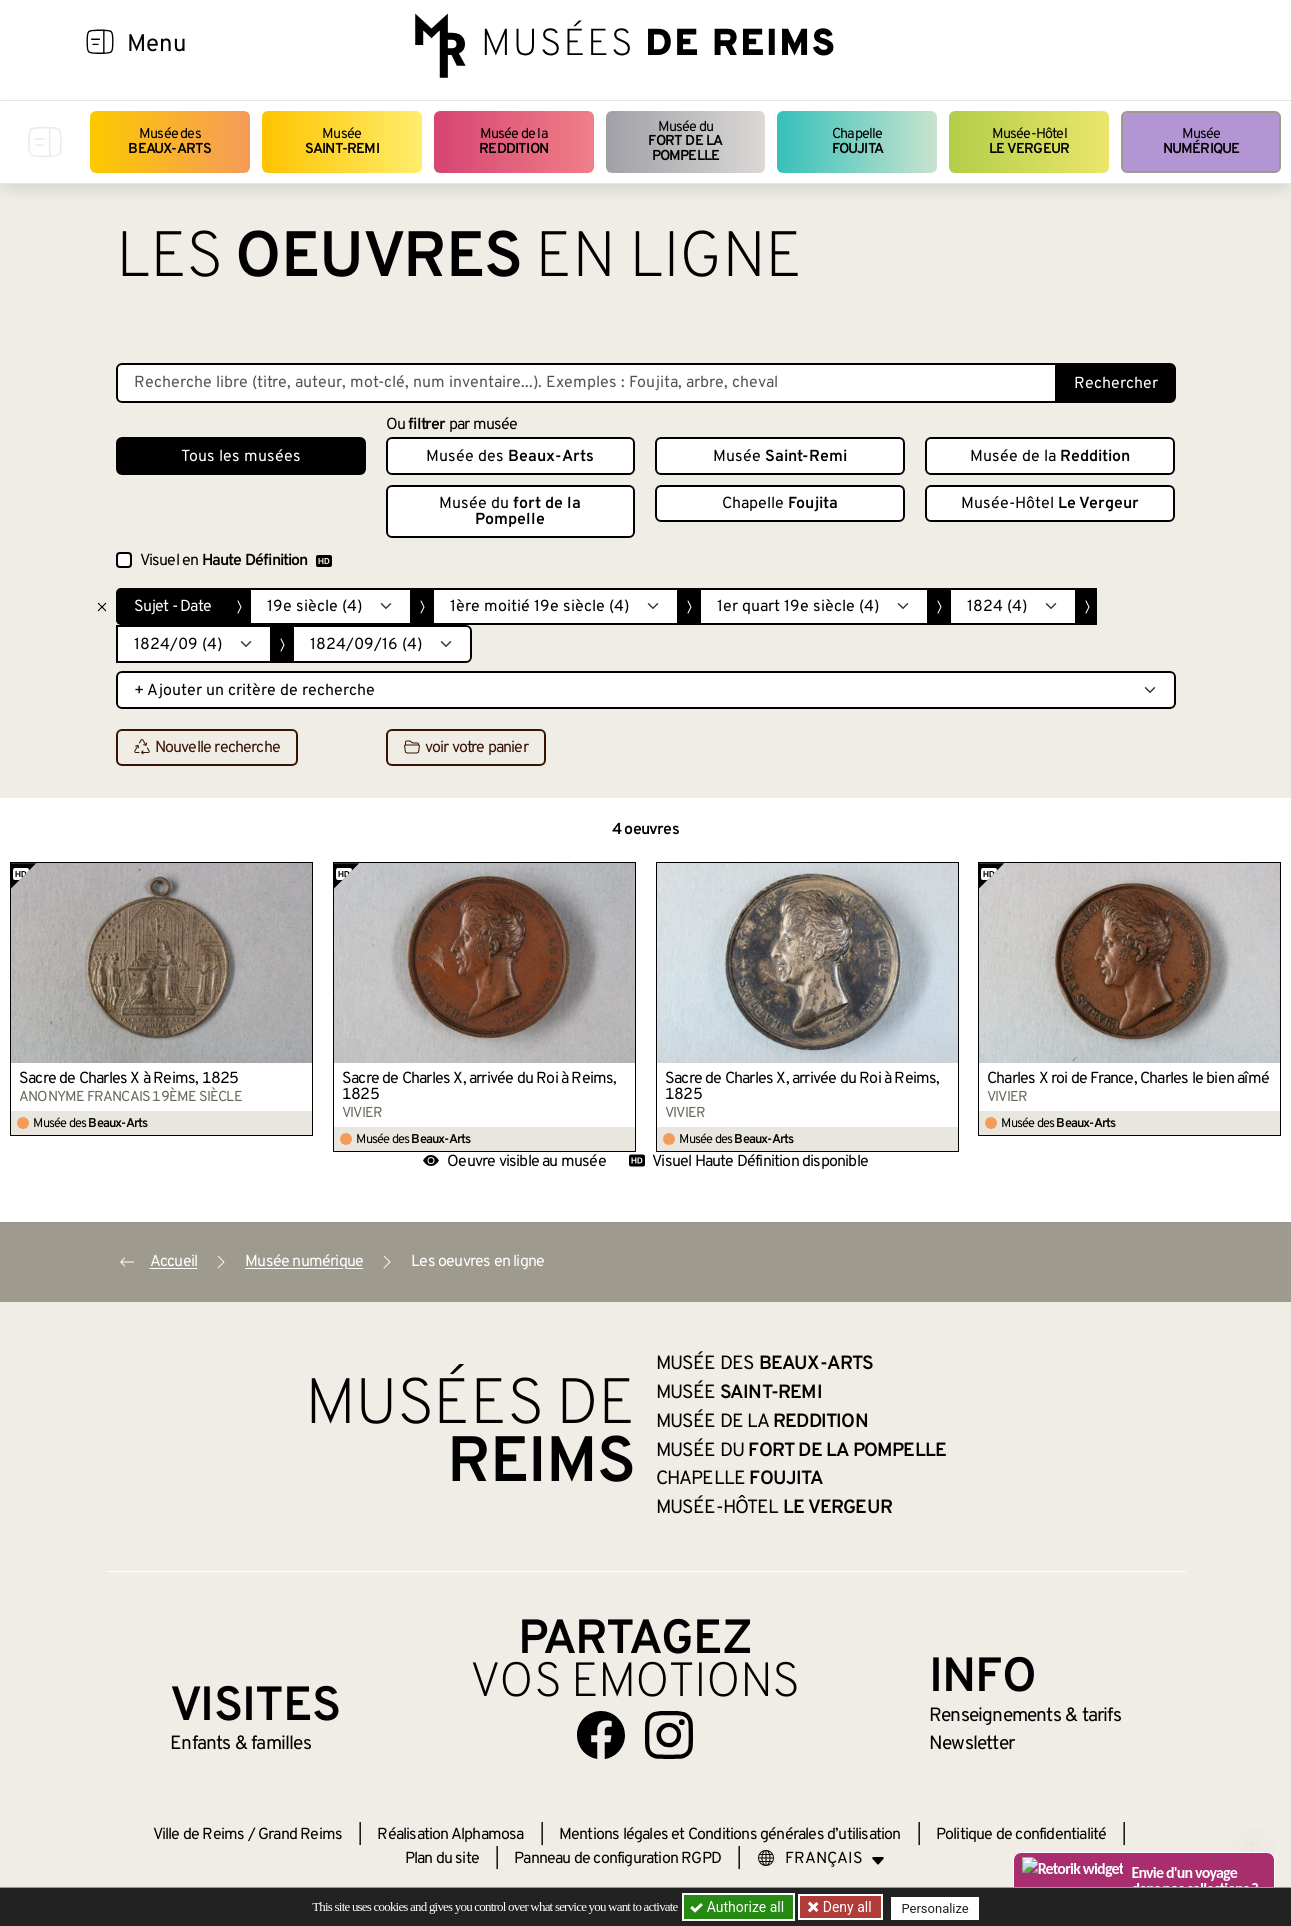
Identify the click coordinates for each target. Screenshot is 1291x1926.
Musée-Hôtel (1029, 141)
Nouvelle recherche (207, 748)
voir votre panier (466, 748)
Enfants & (240, 1744)
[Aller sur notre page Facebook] (601, 1735)
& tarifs (1025, 1716)
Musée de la (513, 141)
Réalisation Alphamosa (450, 1835)
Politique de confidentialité (1021, 1835)
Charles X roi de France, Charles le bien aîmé (1128, 1079)
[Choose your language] (821, 1859)
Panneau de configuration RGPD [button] (617, 1859)
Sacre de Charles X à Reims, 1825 (128, 1079)
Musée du (686, 142)
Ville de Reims (199, 1835)
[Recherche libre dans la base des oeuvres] (586, 383)
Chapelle (857, 141)
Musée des (169, 141)
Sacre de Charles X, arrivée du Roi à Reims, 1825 (479, 1087)
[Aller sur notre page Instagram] (669, 1735)
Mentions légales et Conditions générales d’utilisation (730, 1835)
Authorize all (738, 1907)
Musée (342, 141)
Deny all (847, 1907)
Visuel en (236, 561)
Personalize (938, 1907)
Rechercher (1116, 384)
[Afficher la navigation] (100, 45)
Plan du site (442, 1859)
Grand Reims (300, 1835)
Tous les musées (241, 457)
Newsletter (971, 1744)
